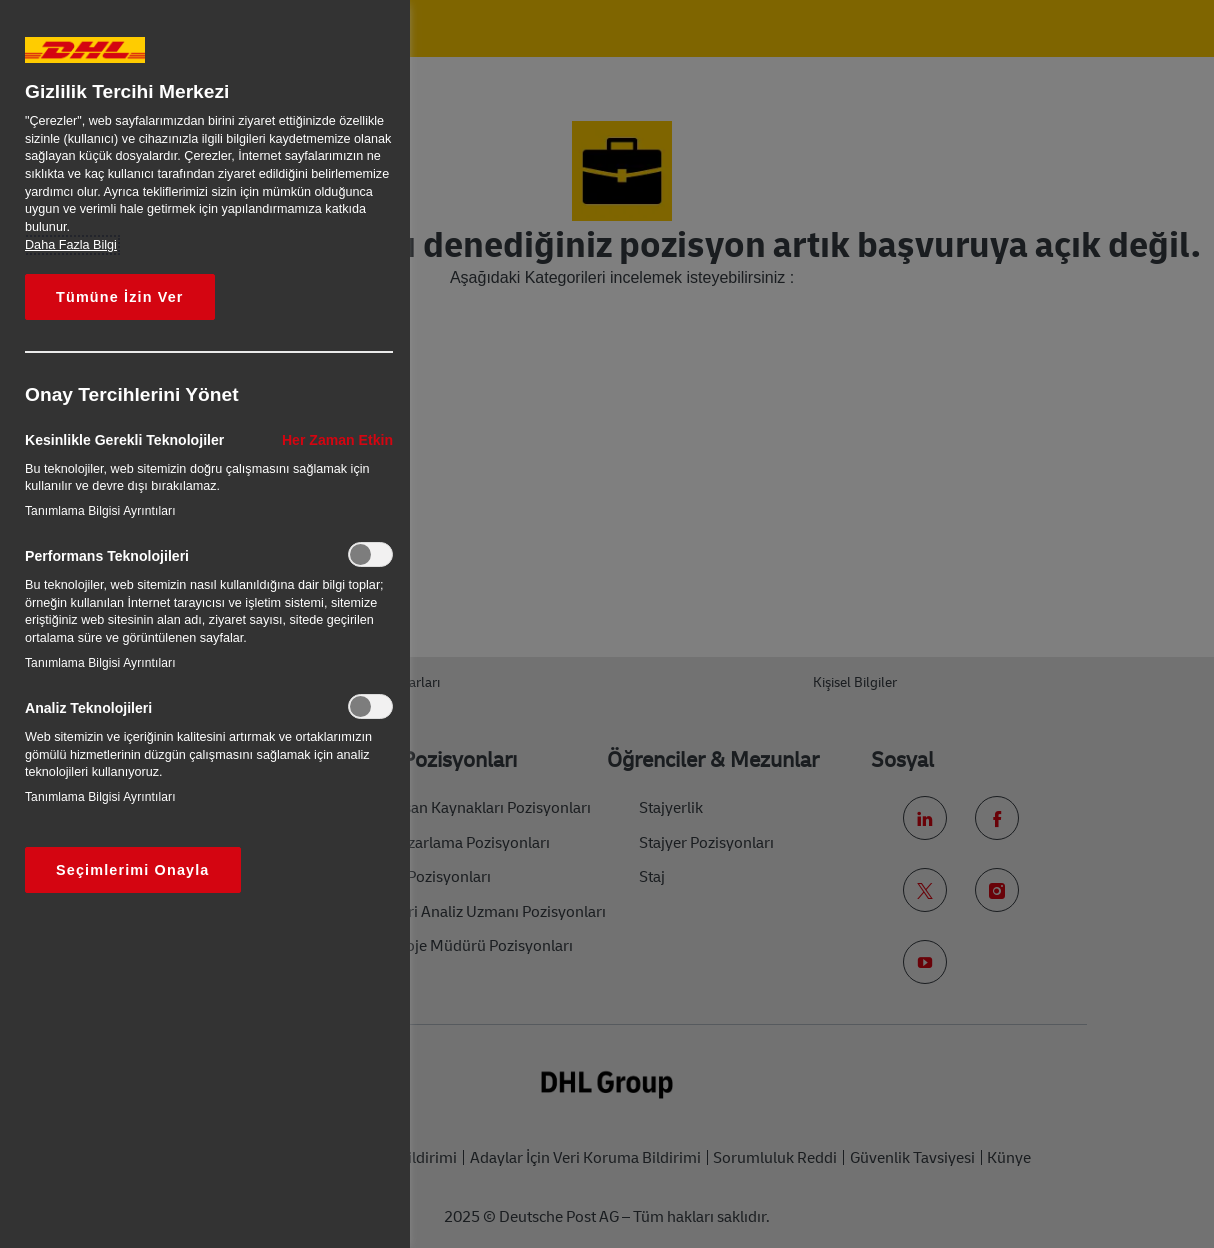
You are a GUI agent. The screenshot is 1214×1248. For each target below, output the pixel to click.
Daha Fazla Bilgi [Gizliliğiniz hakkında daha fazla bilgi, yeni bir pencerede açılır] (71, 245)
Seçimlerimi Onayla (133, 870)
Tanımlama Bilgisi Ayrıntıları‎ (100, 511)
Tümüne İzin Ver (120, 297)
